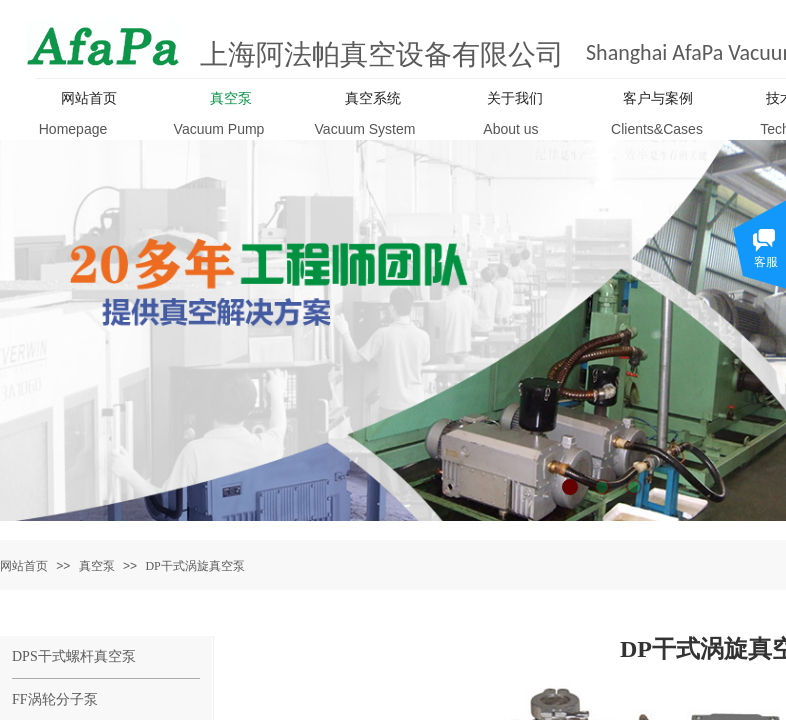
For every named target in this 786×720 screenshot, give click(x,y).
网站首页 (24, 566)
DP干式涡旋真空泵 (194, 566)
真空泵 (97, 566)
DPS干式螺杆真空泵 (74, 656)
